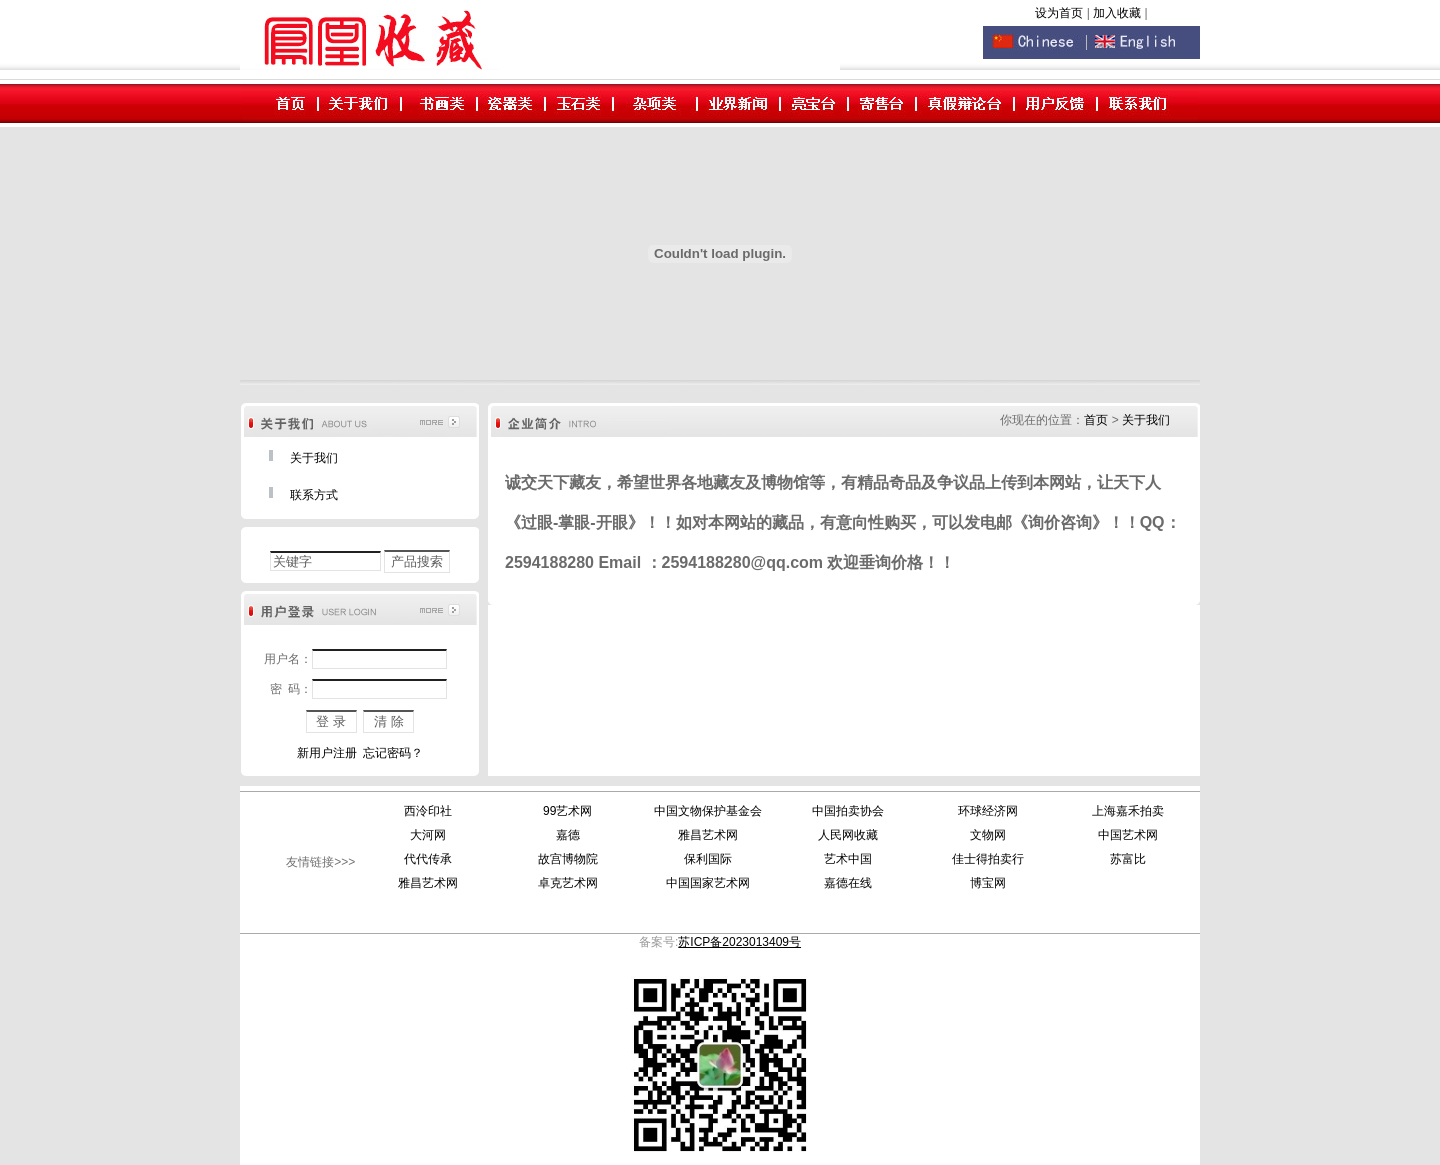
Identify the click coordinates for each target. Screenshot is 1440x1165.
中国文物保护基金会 (708, 811)
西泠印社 (428, 811)
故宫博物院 (568, 859)
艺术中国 (848, 859)
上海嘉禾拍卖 (1128, 811)
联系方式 (314, 495)
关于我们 (314, 458)
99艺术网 (567, 811)
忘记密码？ (393, 753)
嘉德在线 (848, 883)
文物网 (988, 835)
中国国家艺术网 (708, 883)
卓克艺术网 (568, 883)
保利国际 (708, 859)
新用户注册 (327, 753)
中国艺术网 (1128, 835)
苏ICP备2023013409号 (739, 942)
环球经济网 (988, 811)
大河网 (428, 835)
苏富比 (1128, 859)
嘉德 (568, 835)
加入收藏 (1118, 13)
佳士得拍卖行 (988, 859)
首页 (1096, 420)
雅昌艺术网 (708, 835)
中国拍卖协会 (848, 811)
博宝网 (988, 883)
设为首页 (1059, 13)
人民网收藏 (848, 835)
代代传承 (428, 859)
